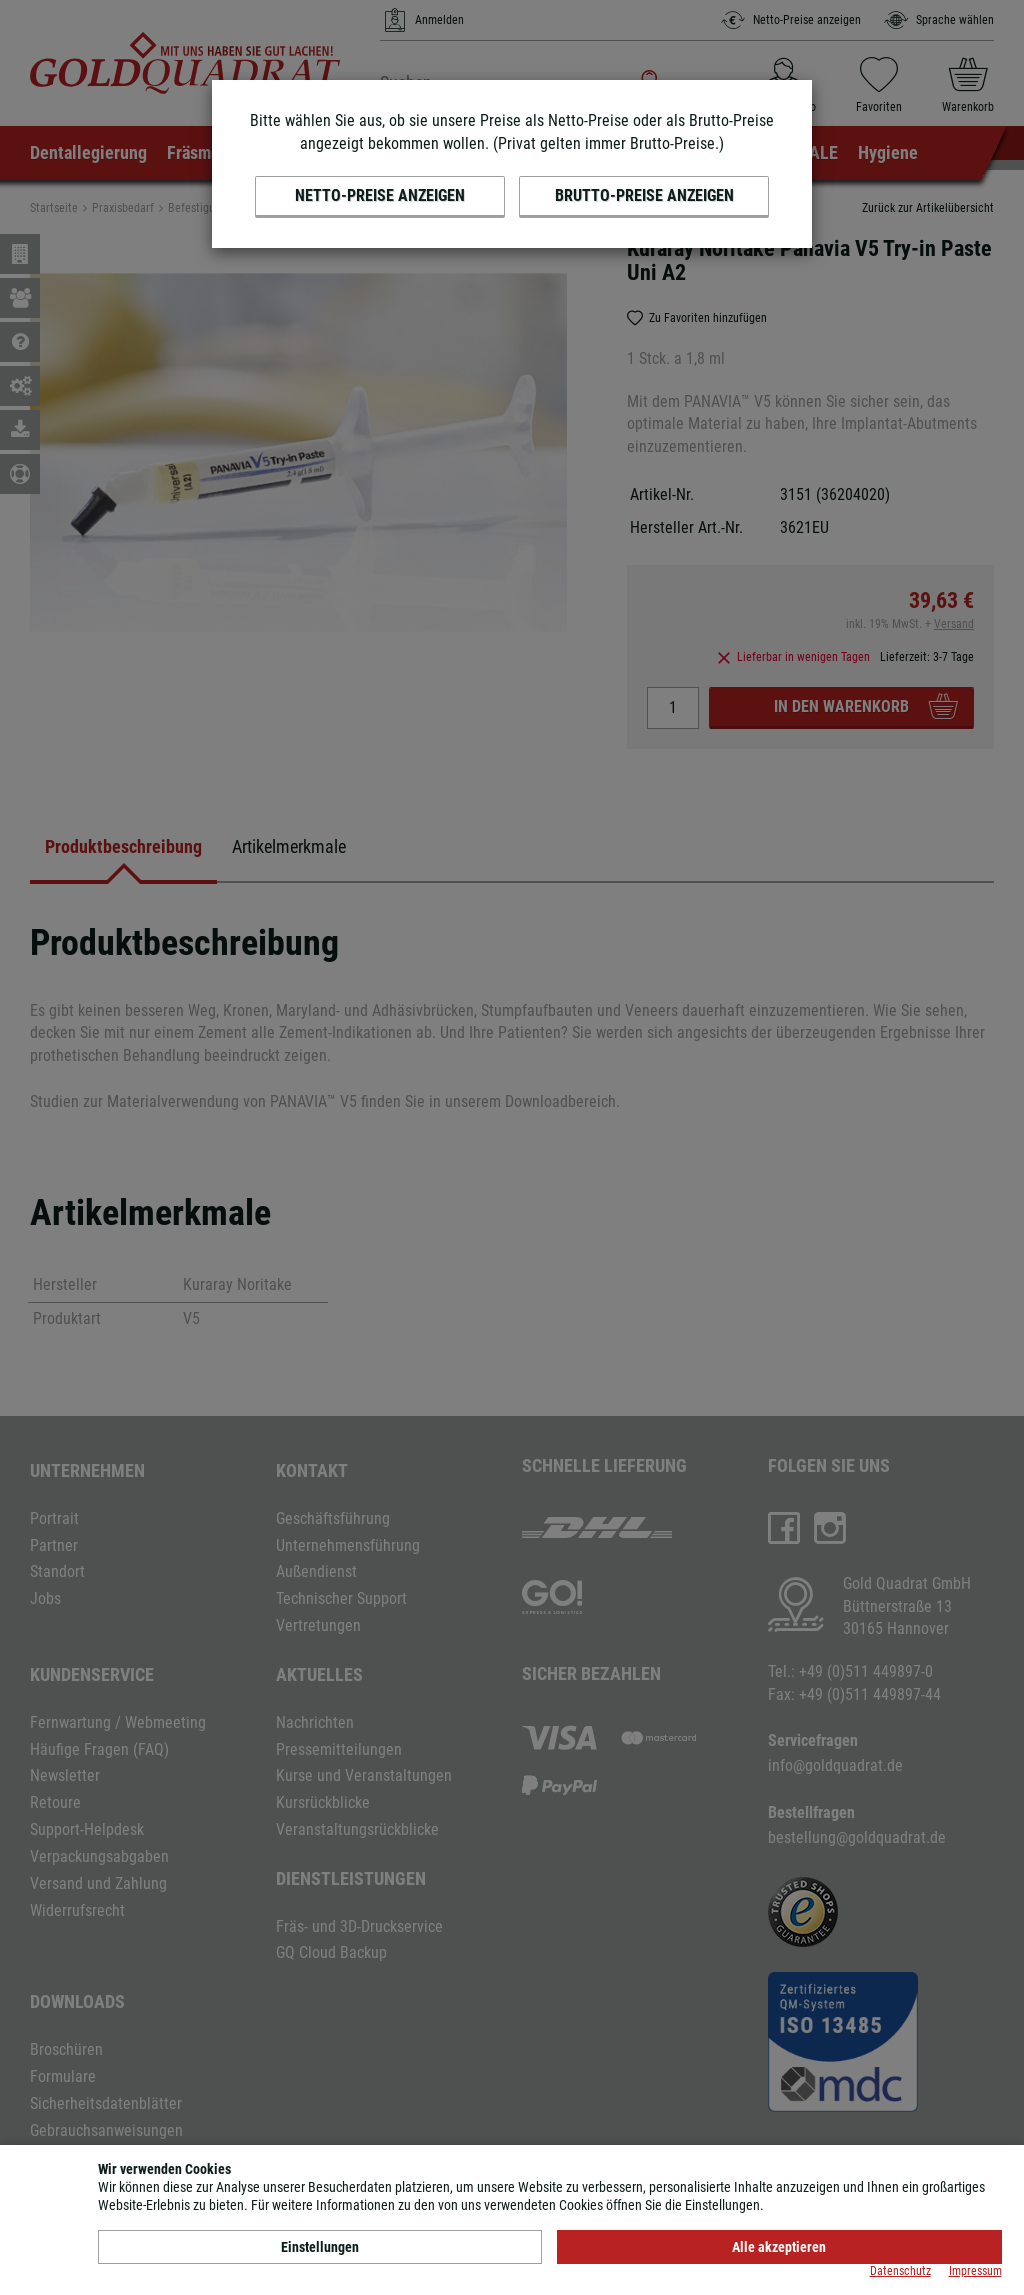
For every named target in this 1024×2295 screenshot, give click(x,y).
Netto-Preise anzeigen (380, 195)
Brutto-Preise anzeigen (644, 195)
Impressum (975, 2271)
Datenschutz (900, 2271)
